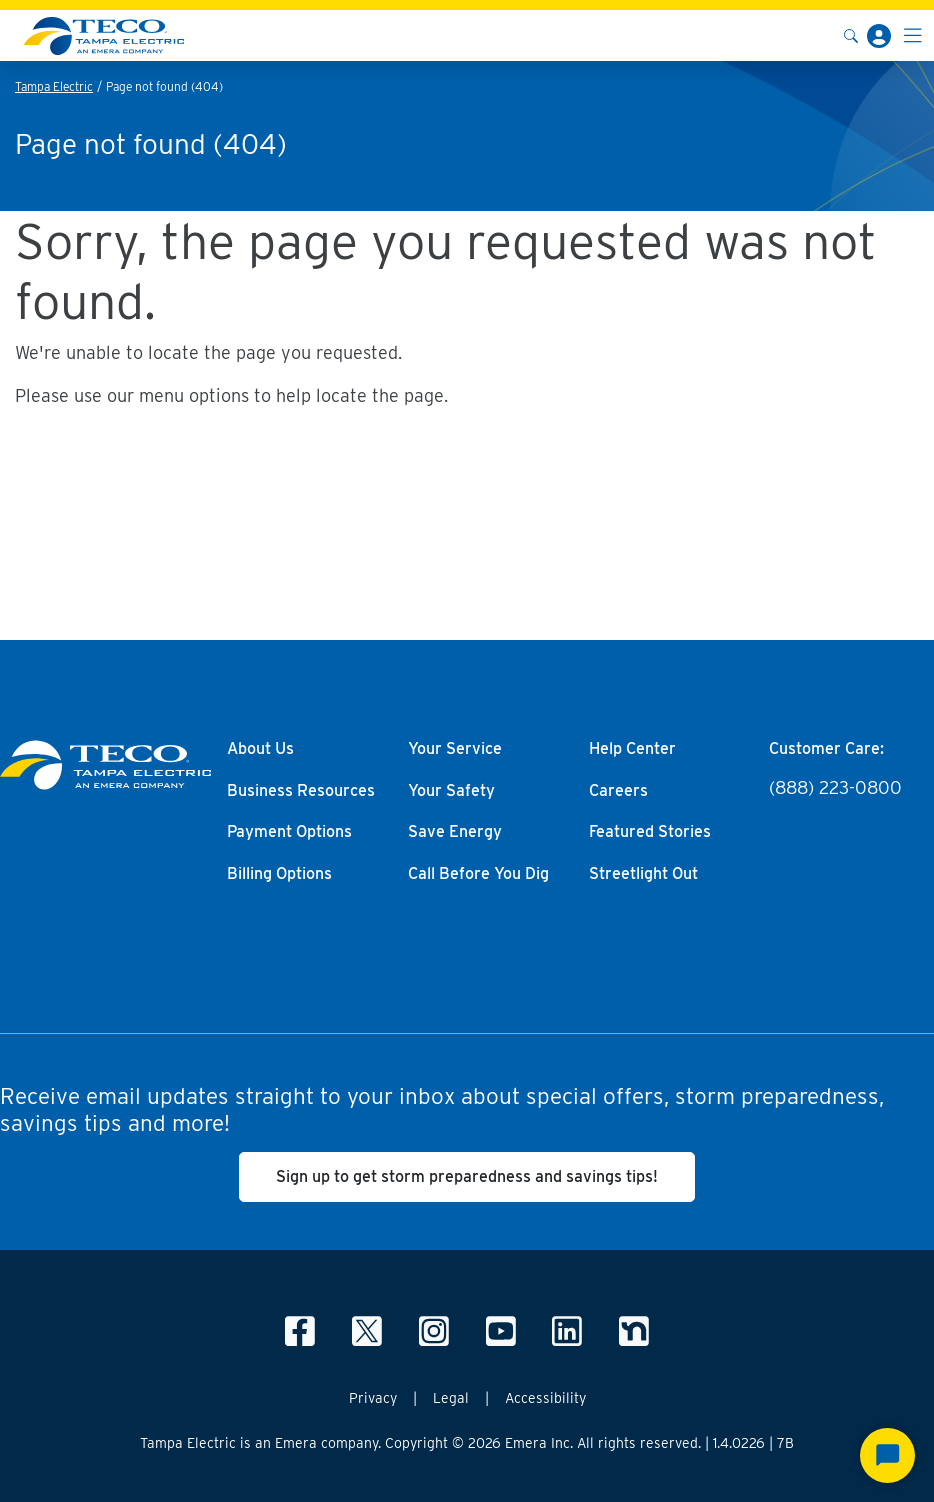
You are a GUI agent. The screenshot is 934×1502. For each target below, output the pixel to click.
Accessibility (545, 1398)
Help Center (632, 749)
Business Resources (301, 791)
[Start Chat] (887, 1455)
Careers (618, 791)
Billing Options (279, 874)
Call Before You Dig (478, 874)
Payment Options (289, 832)
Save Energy (455, 832)
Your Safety (451, 791)
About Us (260, 749)
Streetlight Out (643, 874)
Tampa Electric (54, 86)
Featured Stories (650, 832)
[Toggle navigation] (913, 35)
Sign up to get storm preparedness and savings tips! (467, 1176)
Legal (451, 1398)
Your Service (455, 749)
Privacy (373, 1398)
